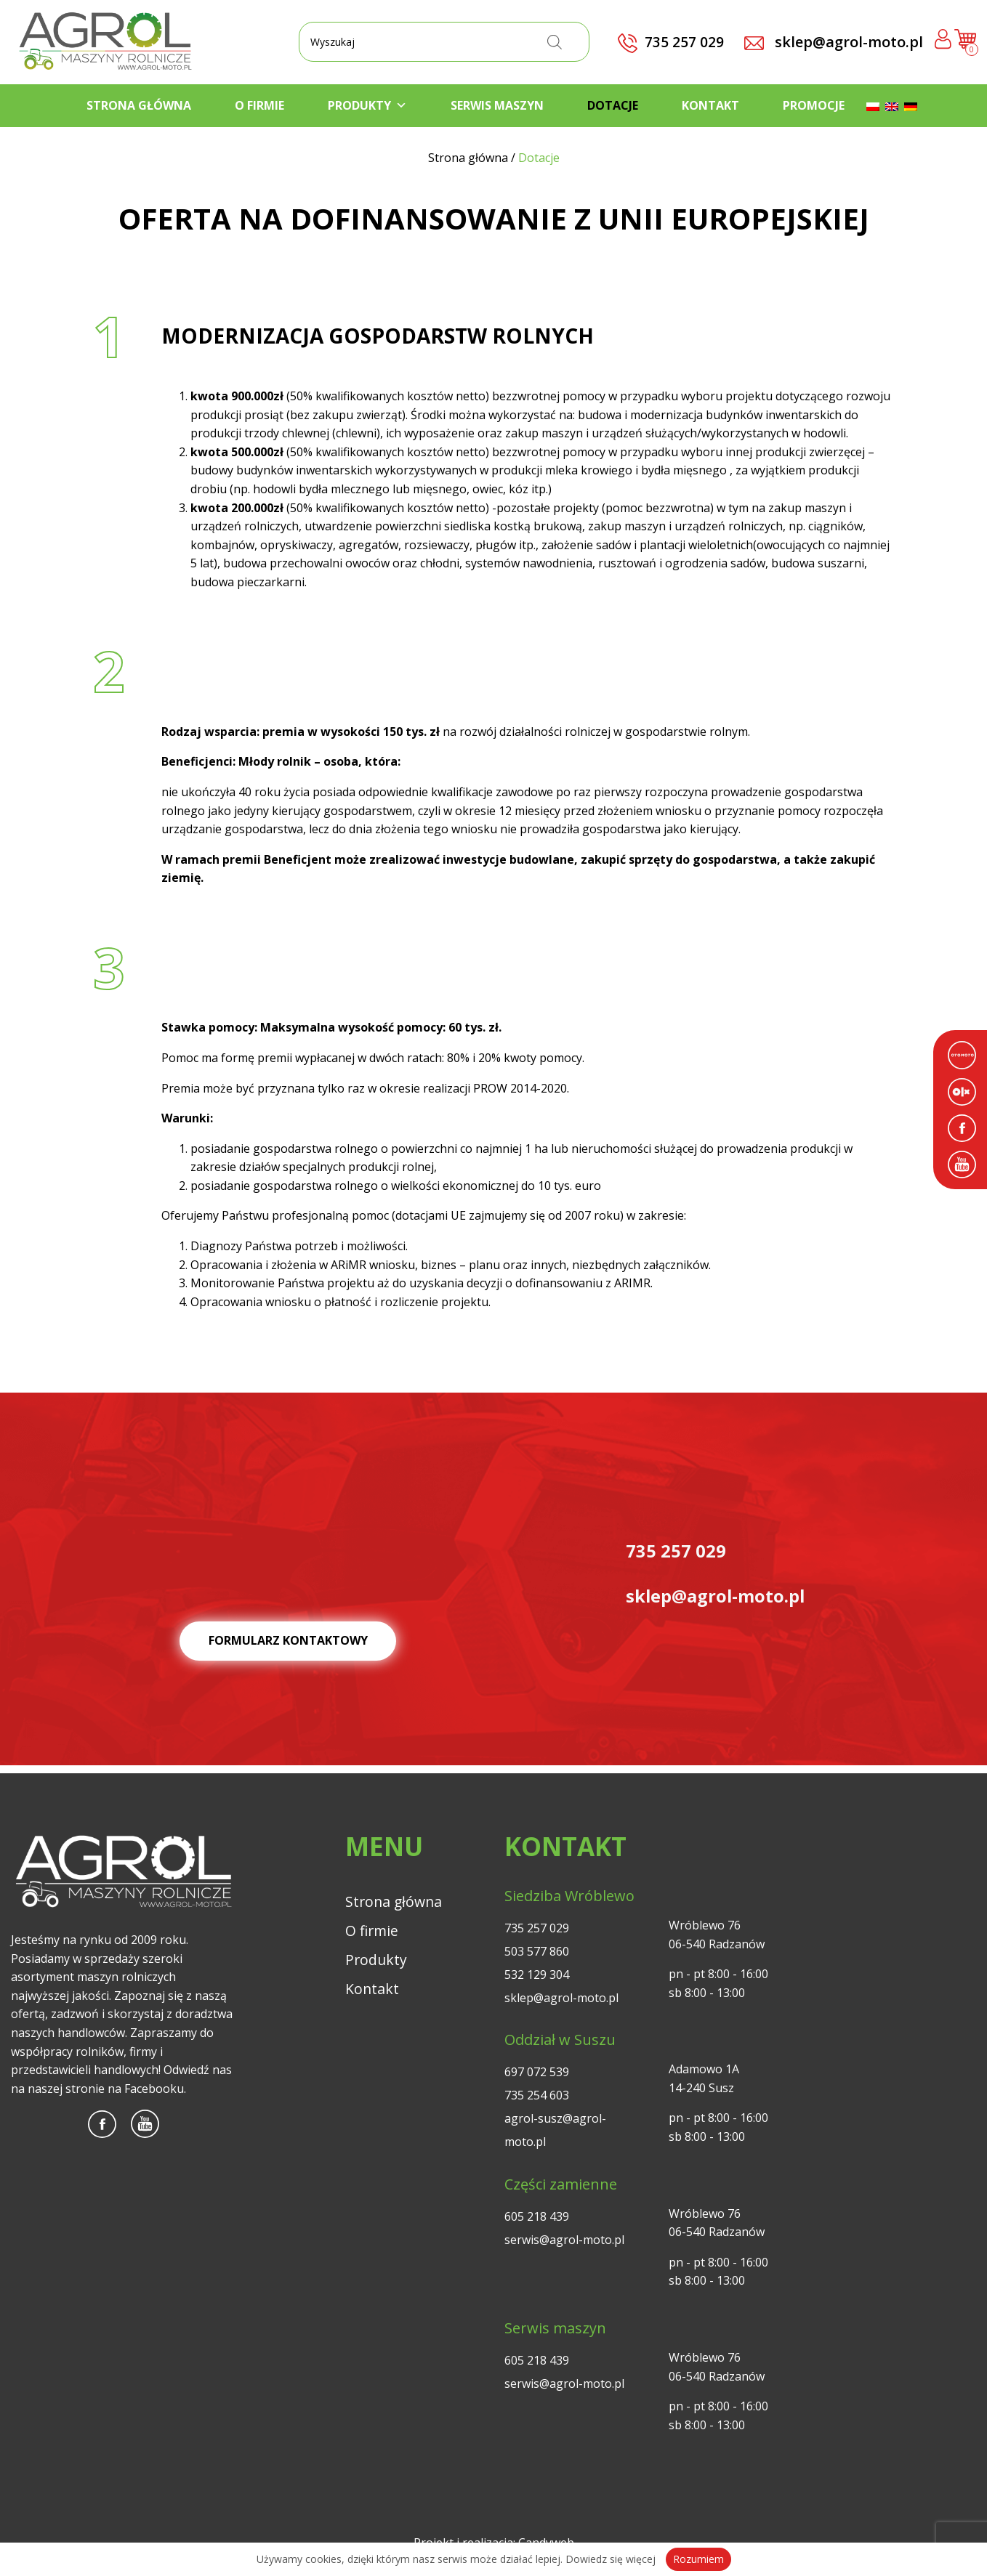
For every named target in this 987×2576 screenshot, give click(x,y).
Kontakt (710, 105)
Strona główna (138, 105)
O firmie (259, 105)
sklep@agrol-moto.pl (833, 42)
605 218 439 (536, 2216)
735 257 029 (536, 1928)
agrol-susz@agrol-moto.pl (555, 2130)
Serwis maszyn (497, 105)
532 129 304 (536, 1974)
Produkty (367, 105)
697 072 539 (536, 2072)
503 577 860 (536, 1951)
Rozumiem (698, 2559)
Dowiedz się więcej (610, 2559)
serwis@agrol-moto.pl (564, 2240)
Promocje (814, 105)
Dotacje (612, 105)
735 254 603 (536, 2095)
